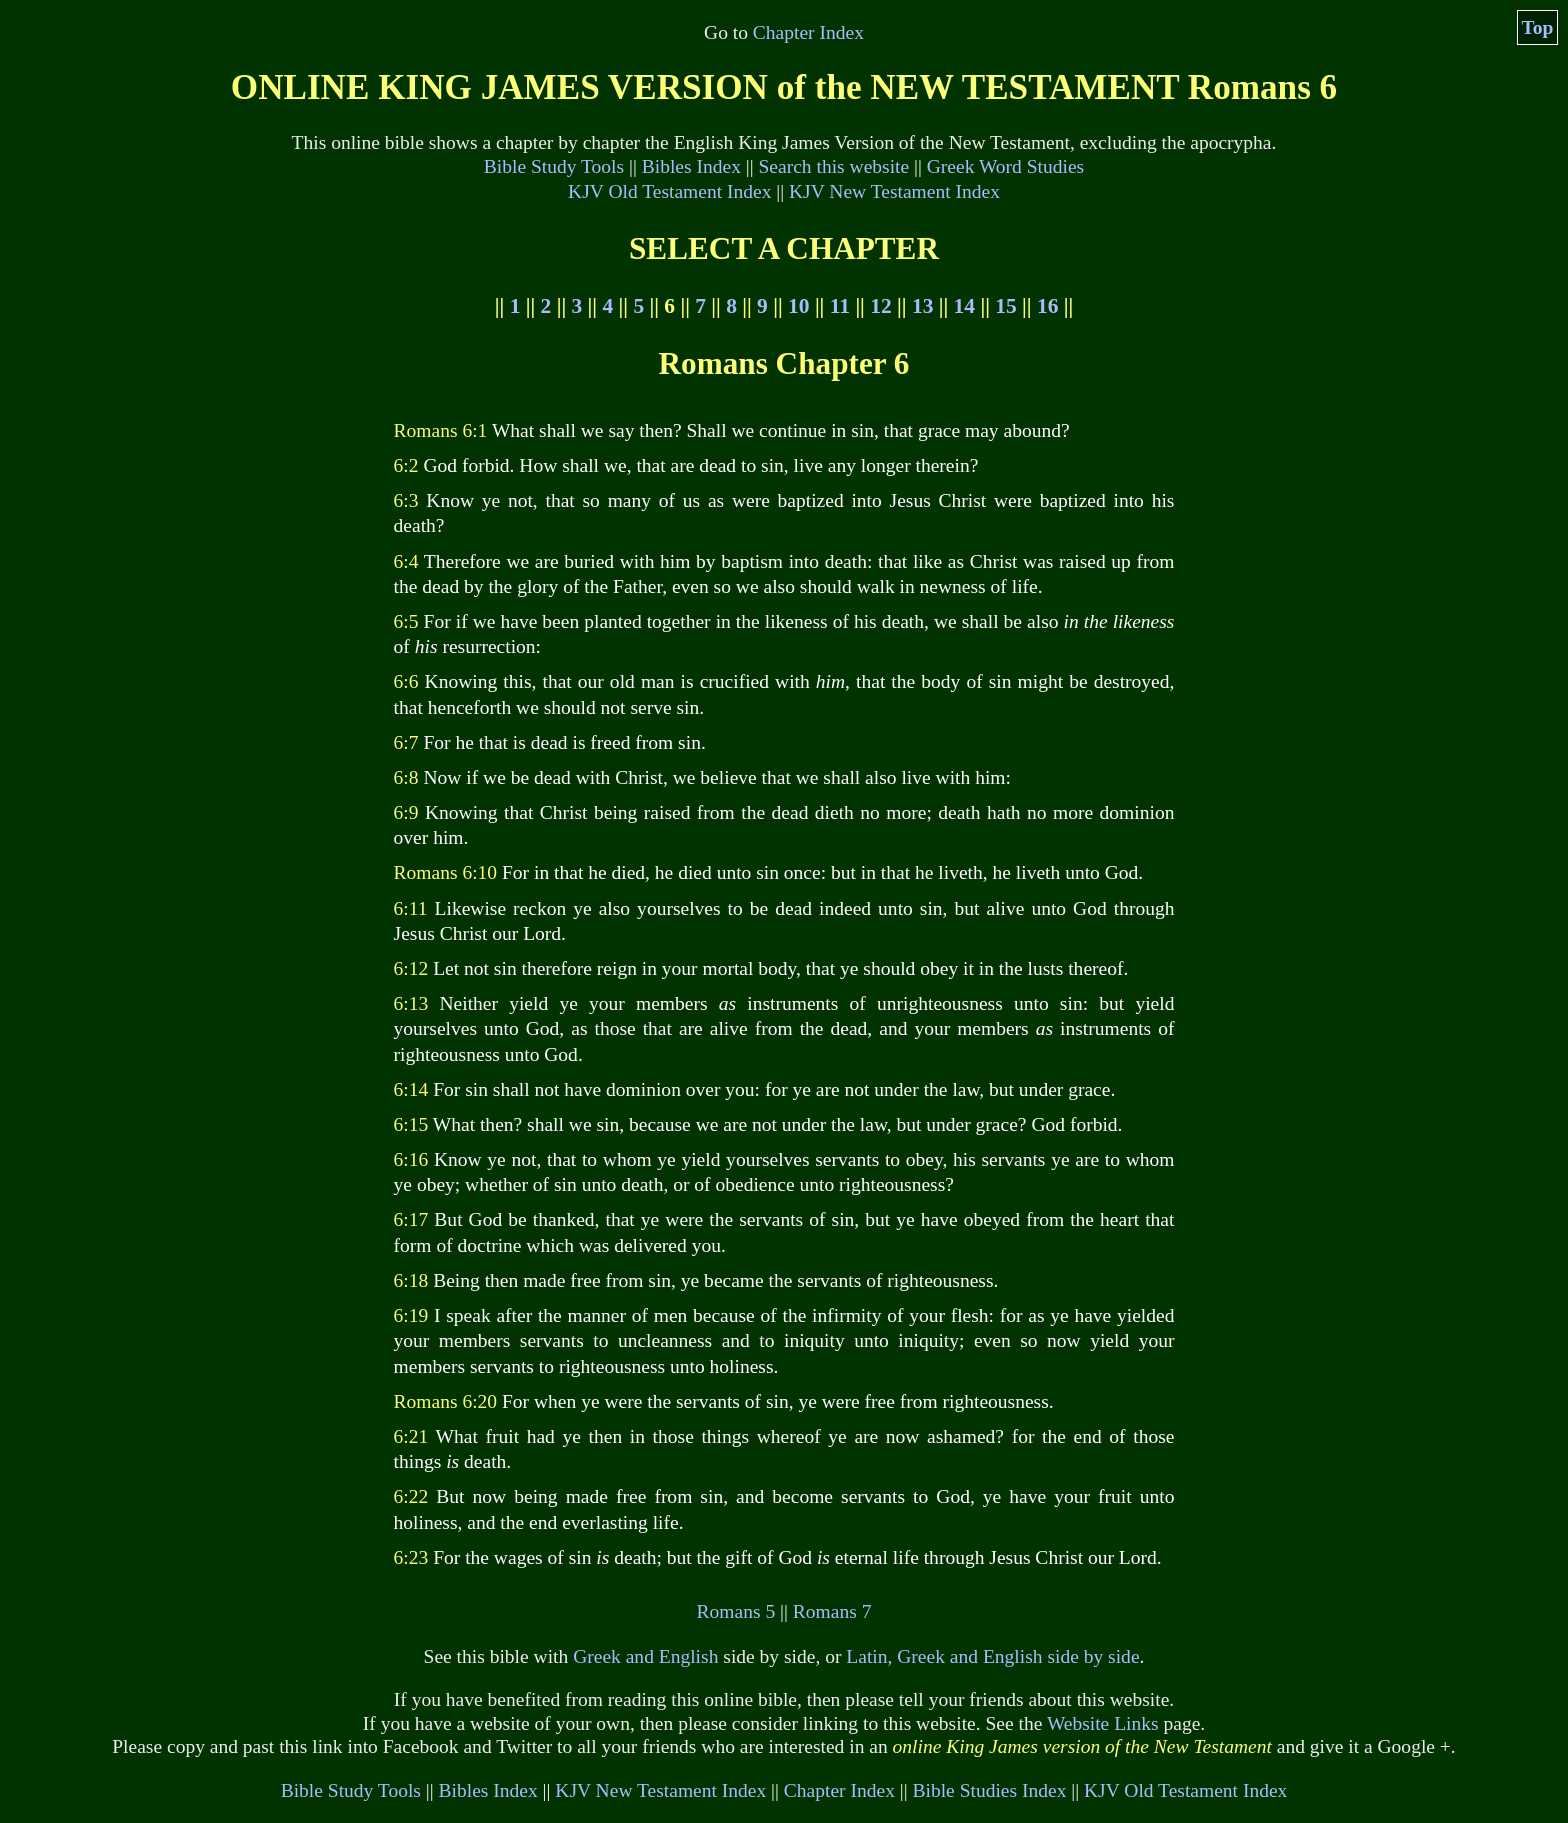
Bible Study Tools (554, 166)
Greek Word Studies (1005, 166)
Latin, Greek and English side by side (992, 1656)
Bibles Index (691, 166)
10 (798, 306)
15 (1005, 306)
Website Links (1103, 1723)
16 (1047, 306)
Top (1538, 27)
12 (880, 306)
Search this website (834, 166)
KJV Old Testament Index (669, 191)
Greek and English (645, 1656)
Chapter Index (808, 32)
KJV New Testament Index (894, 191)
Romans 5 (736, 1611)
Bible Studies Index (989, 1790)
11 (840, 306)
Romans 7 (832, 1611)
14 (964, 306)
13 (922, 306)
